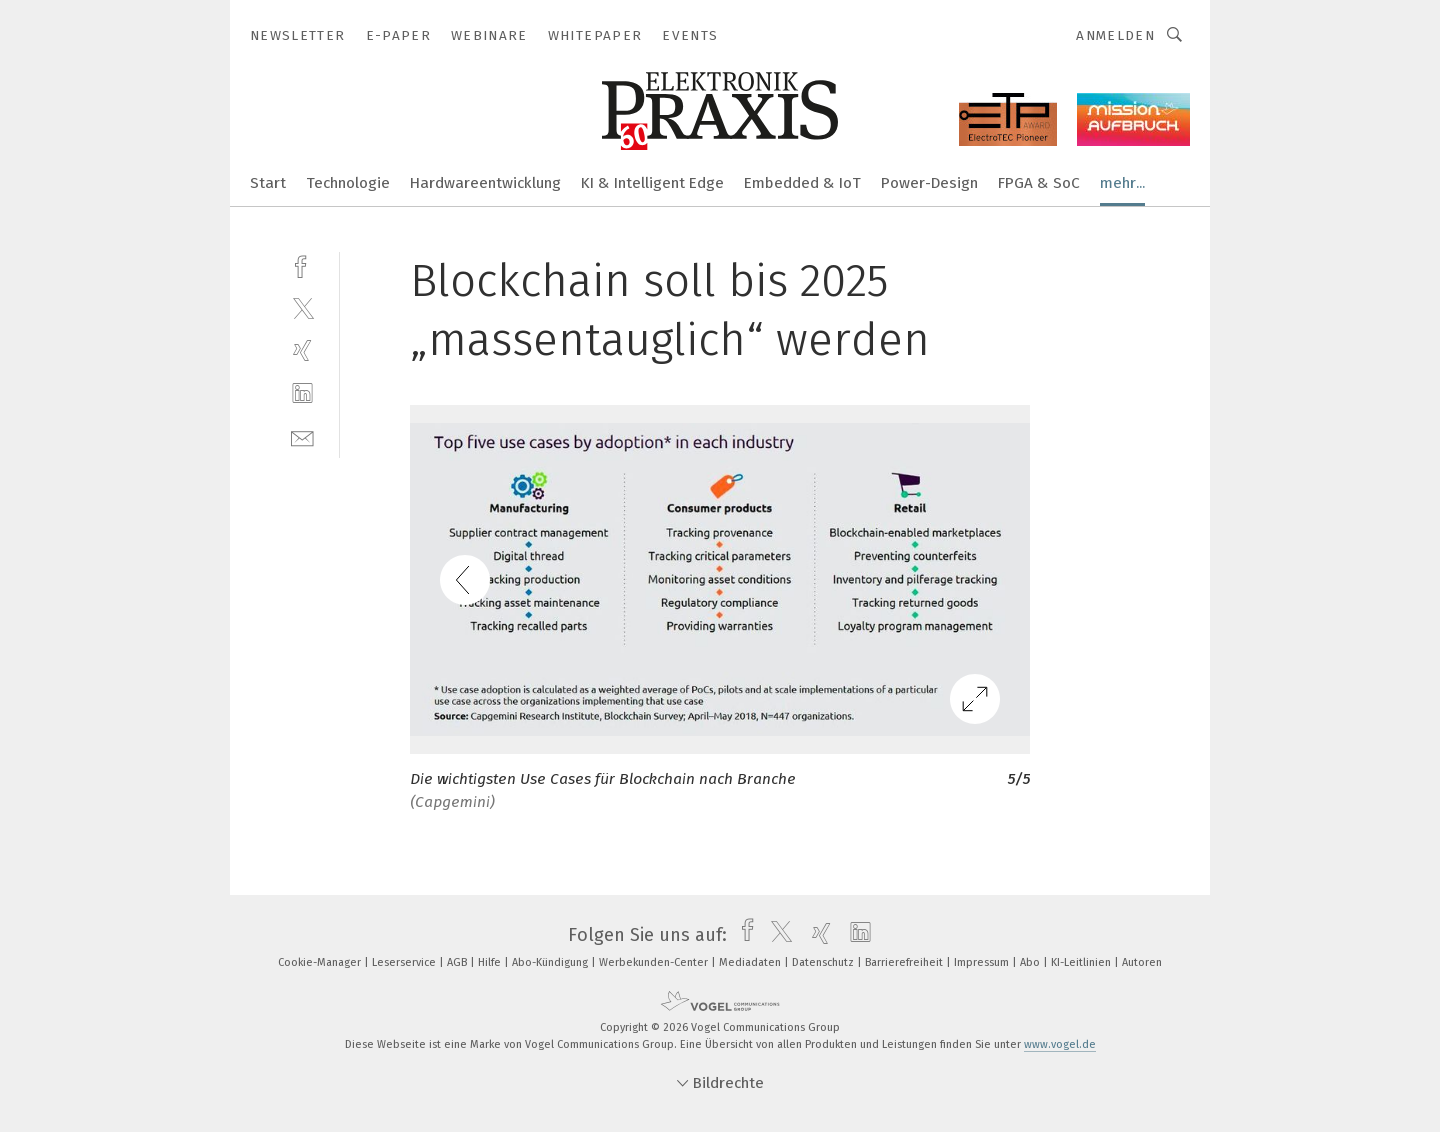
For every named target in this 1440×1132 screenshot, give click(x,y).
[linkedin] (302, 393)
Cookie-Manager (321, 962)
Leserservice (405, 962)
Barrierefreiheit (905, 962)
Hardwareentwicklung (485, 183)
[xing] (302, 350)
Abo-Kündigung (551, 962)
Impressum (983, 962)
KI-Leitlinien (1082, 962)
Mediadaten (751, 962)
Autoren (1142, 962)
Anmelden (1115, 35)
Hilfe (491, 962)
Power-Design (929, 183)
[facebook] (302, 264)
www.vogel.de (1060, 1044)
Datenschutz (824, 962)
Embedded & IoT (802, 183)
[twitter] (302, 307)
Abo (1031, 962)
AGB (458, 962)
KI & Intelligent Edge (652, 183)
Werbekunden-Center (655, 962)
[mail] (302, 436)
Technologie (348, 183)
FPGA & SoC (1039, 183)
